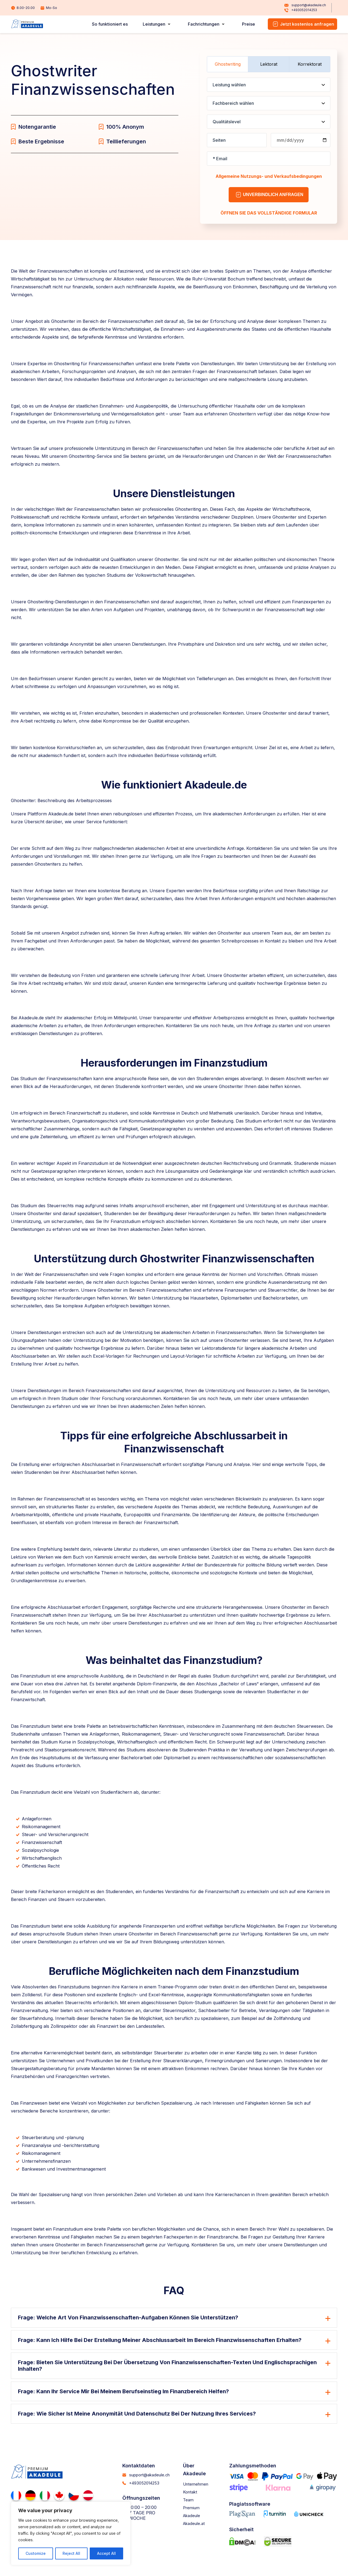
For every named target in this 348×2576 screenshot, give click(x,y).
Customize (36, 2553)
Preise (249, 24)
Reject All (71, 2553)
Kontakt (192, 2496)
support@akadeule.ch (304, 5)
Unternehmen (198, 2488)
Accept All (106, 2553)
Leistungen (159, 24)
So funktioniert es (117, 24)
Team (189, 2504)
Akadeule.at (196, 2528)
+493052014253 (300, 10)
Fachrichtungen (206, 24)
